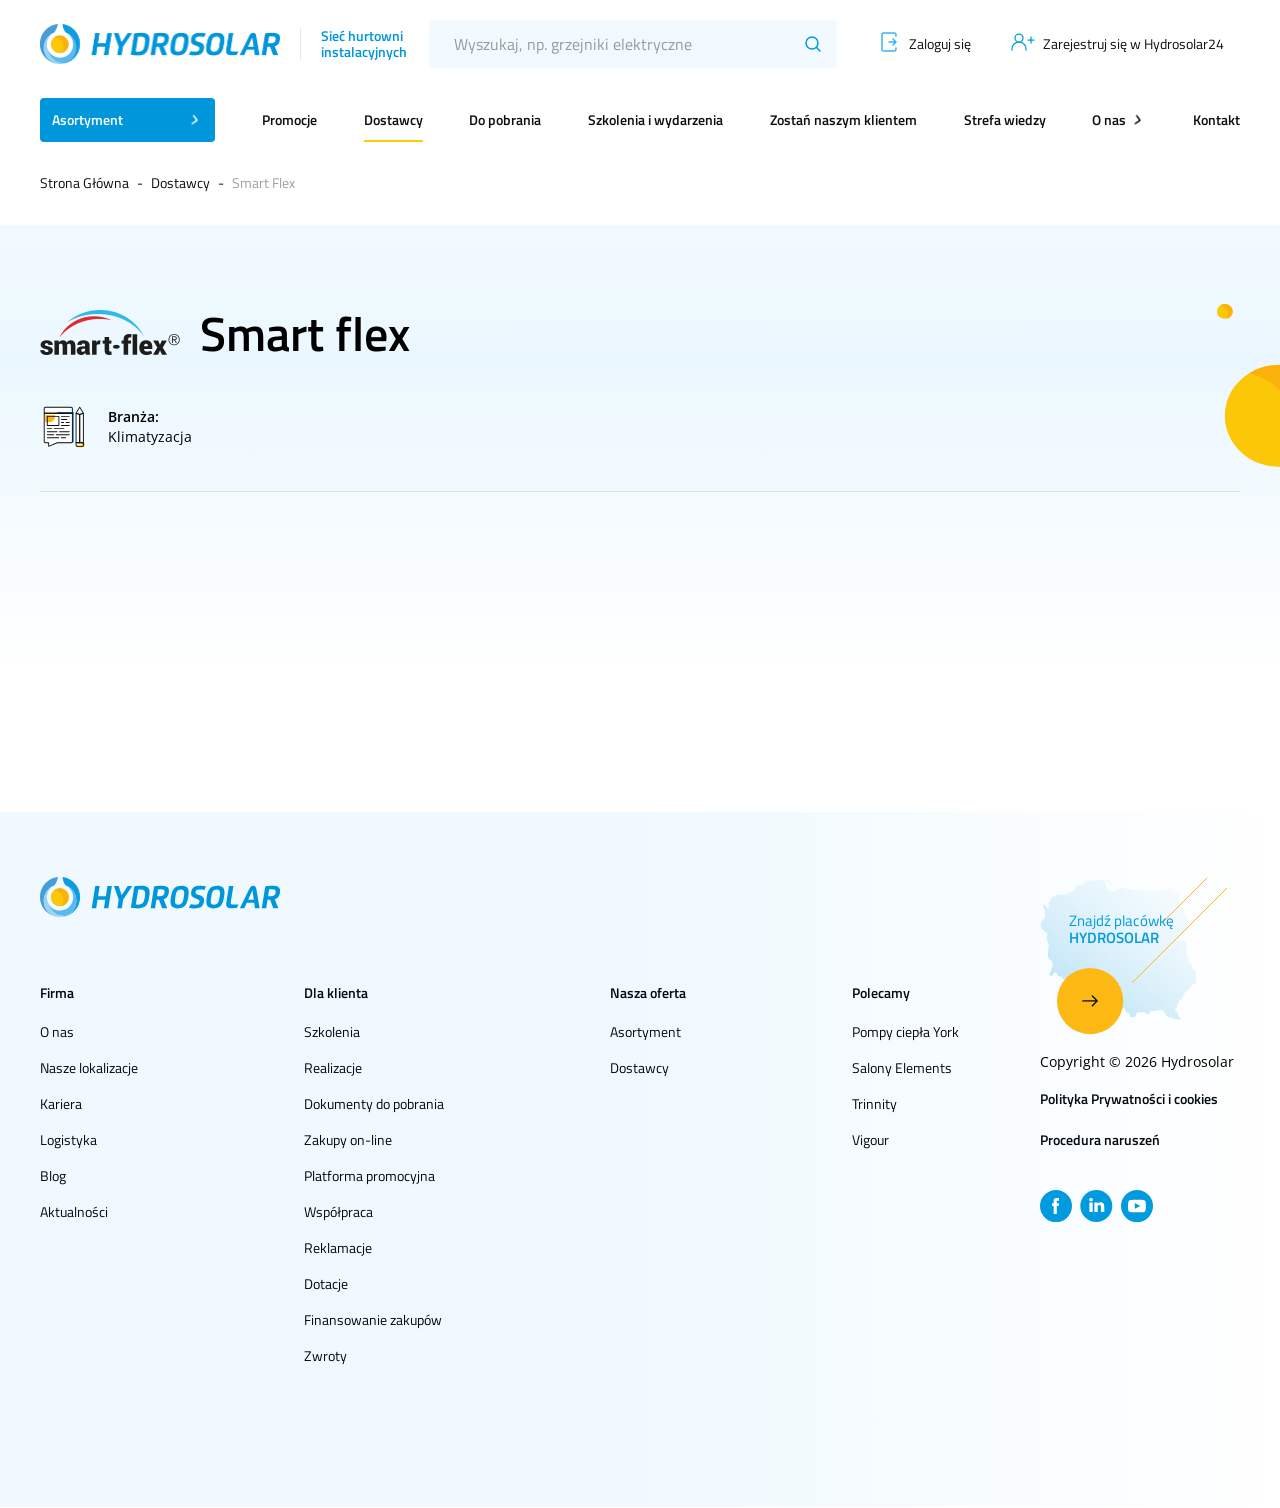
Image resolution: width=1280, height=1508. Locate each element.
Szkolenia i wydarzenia (655, 119)
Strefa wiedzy (1005, 119)
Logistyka (68, 1139)
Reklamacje (338, 1247)
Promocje (289, 119)
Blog (53, 1175)
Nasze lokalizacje (89, 1067)
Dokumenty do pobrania (374, 1103)
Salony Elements (902, 1067)
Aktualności (74, 1211)
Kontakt (1216, 119)
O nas (57, 1031)
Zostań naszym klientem (843, 119)
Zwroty (325, 1355)
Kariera (61, 1103)
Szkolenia (332, 1031)
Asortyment (645, 1031)
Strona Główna (84, 182)
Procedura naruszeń (1100, 1139)
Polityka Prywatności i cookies (1129, 1098)
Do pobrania (505, 119)
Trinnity (874, 1103)
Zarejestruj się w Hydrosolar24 (1133, 43)
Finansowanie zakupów (373, 1319)
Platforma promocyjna (369, 1175)
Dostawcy (393, 119)
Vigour (870, 1139)
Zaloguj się (940, 43)
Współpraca (338, 1211)
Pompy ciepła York (905, 1031)
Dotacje (326, 1283)
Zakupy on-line (348, 1139)
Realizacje (333, 1067)
